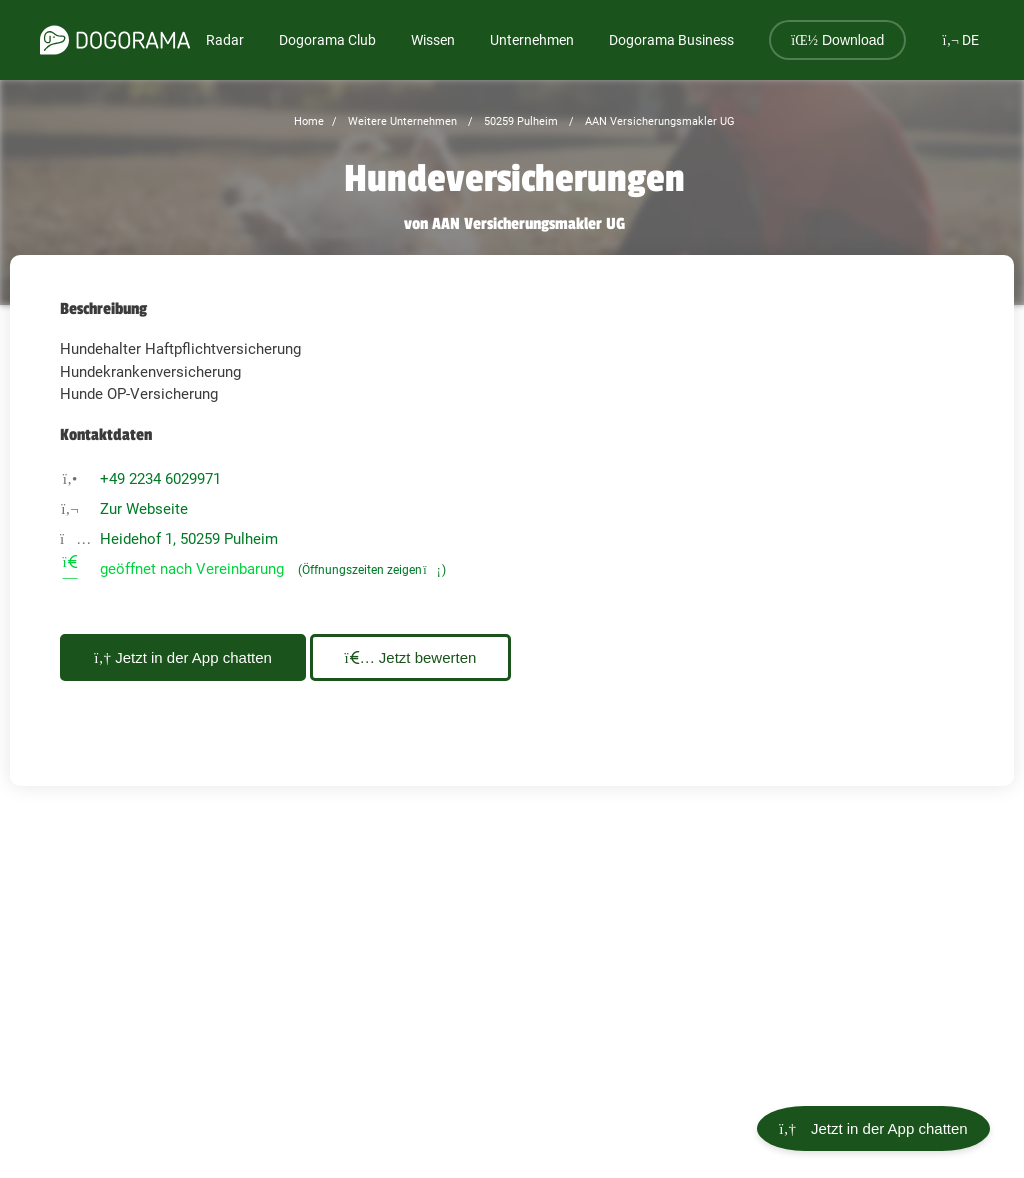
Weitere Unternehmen (401, 121)
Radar (225, 40)
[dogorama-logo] (115, 40)
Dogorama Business (671, 40)
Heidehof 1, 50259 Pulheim (189, 539)
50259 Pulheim (519, 121)
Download (837, 40)
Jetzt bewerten (437, 657)
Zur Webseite (144, 509)
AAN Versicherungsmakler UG (658, 121)
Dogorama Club (327, 40)
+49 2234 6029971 (160, 479)
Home (309, 121)
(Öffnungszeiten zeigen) (372, 570)
